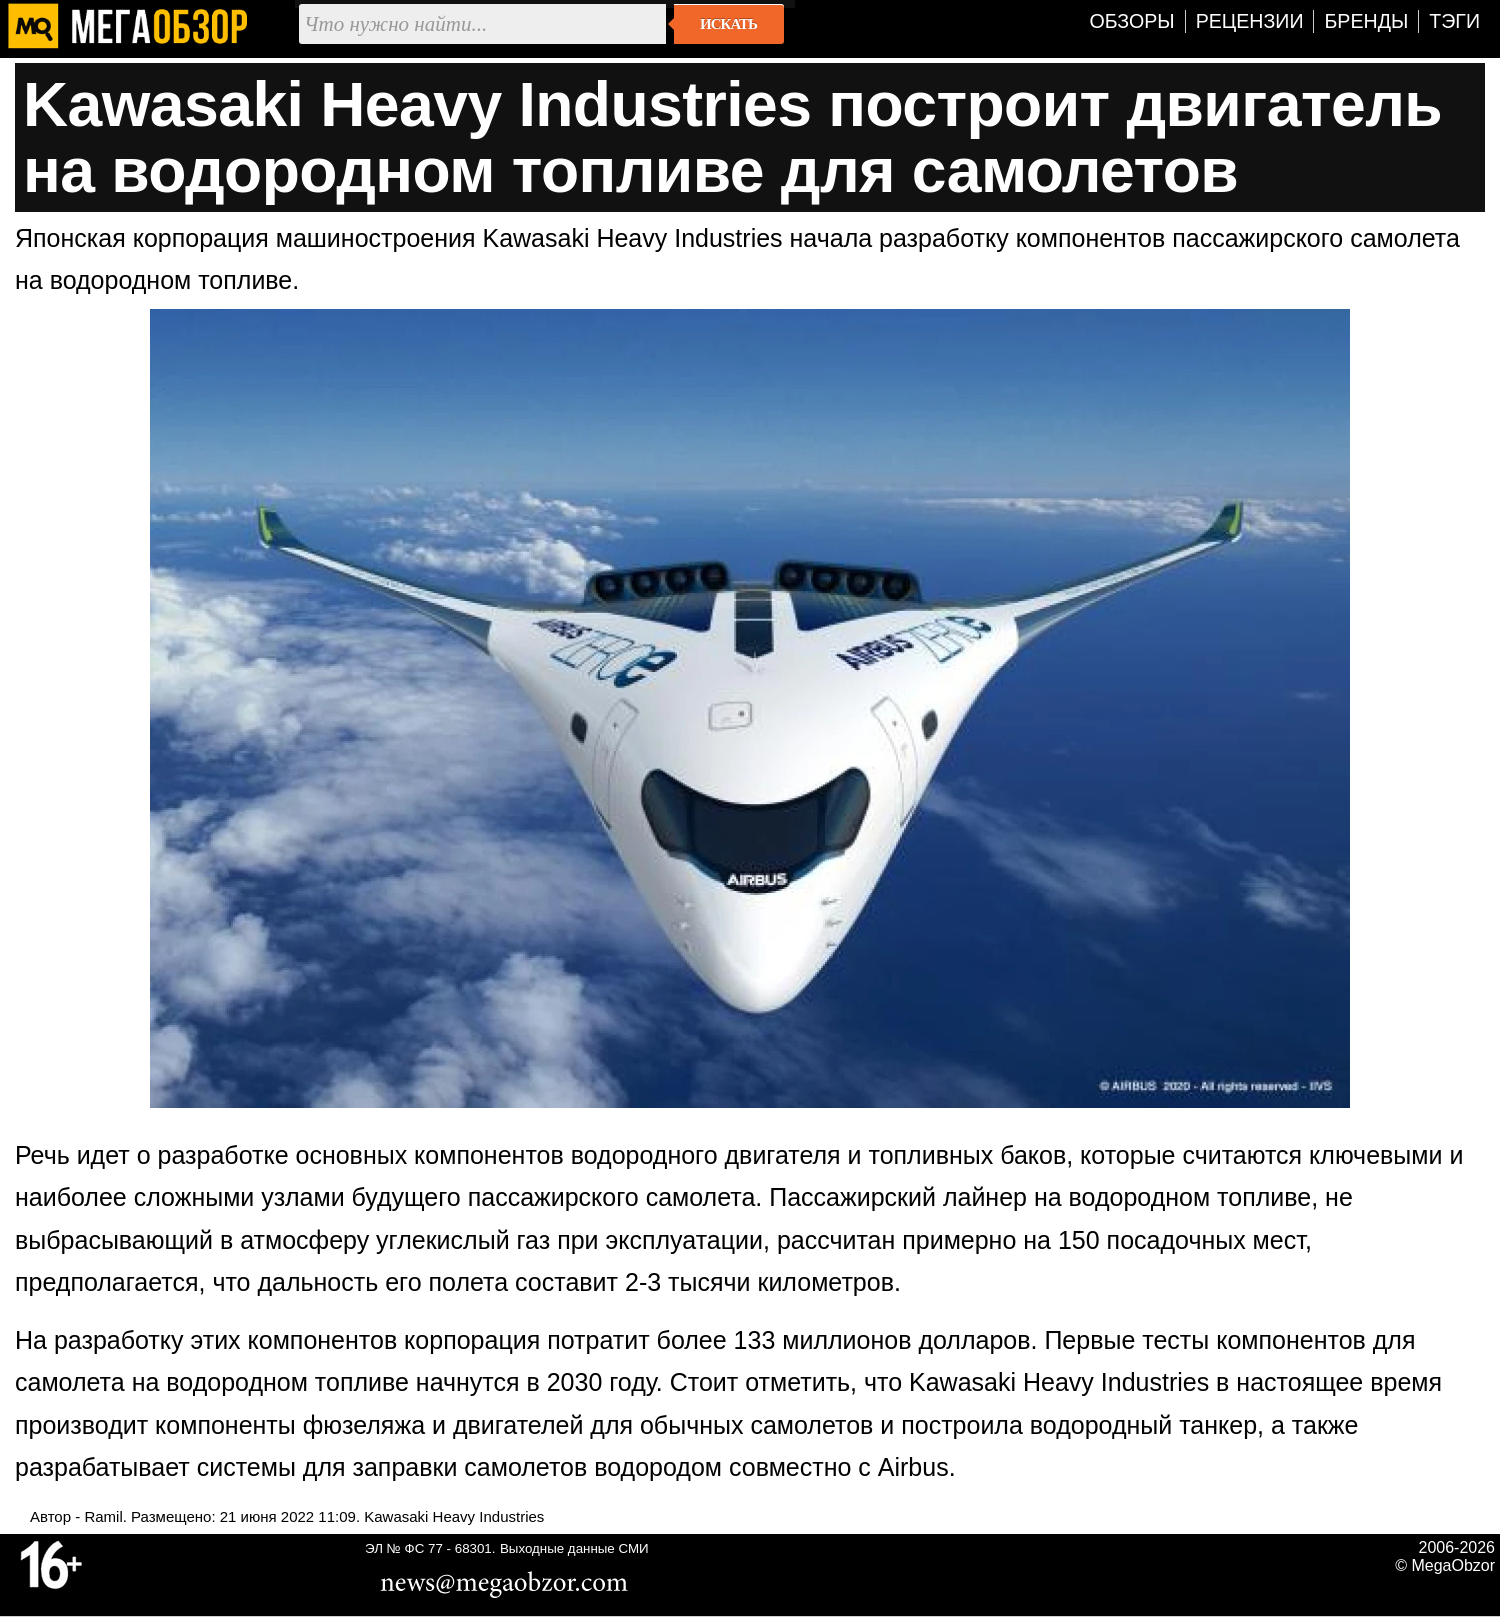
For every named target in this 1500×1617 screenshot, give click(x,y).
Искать (728, 24)
